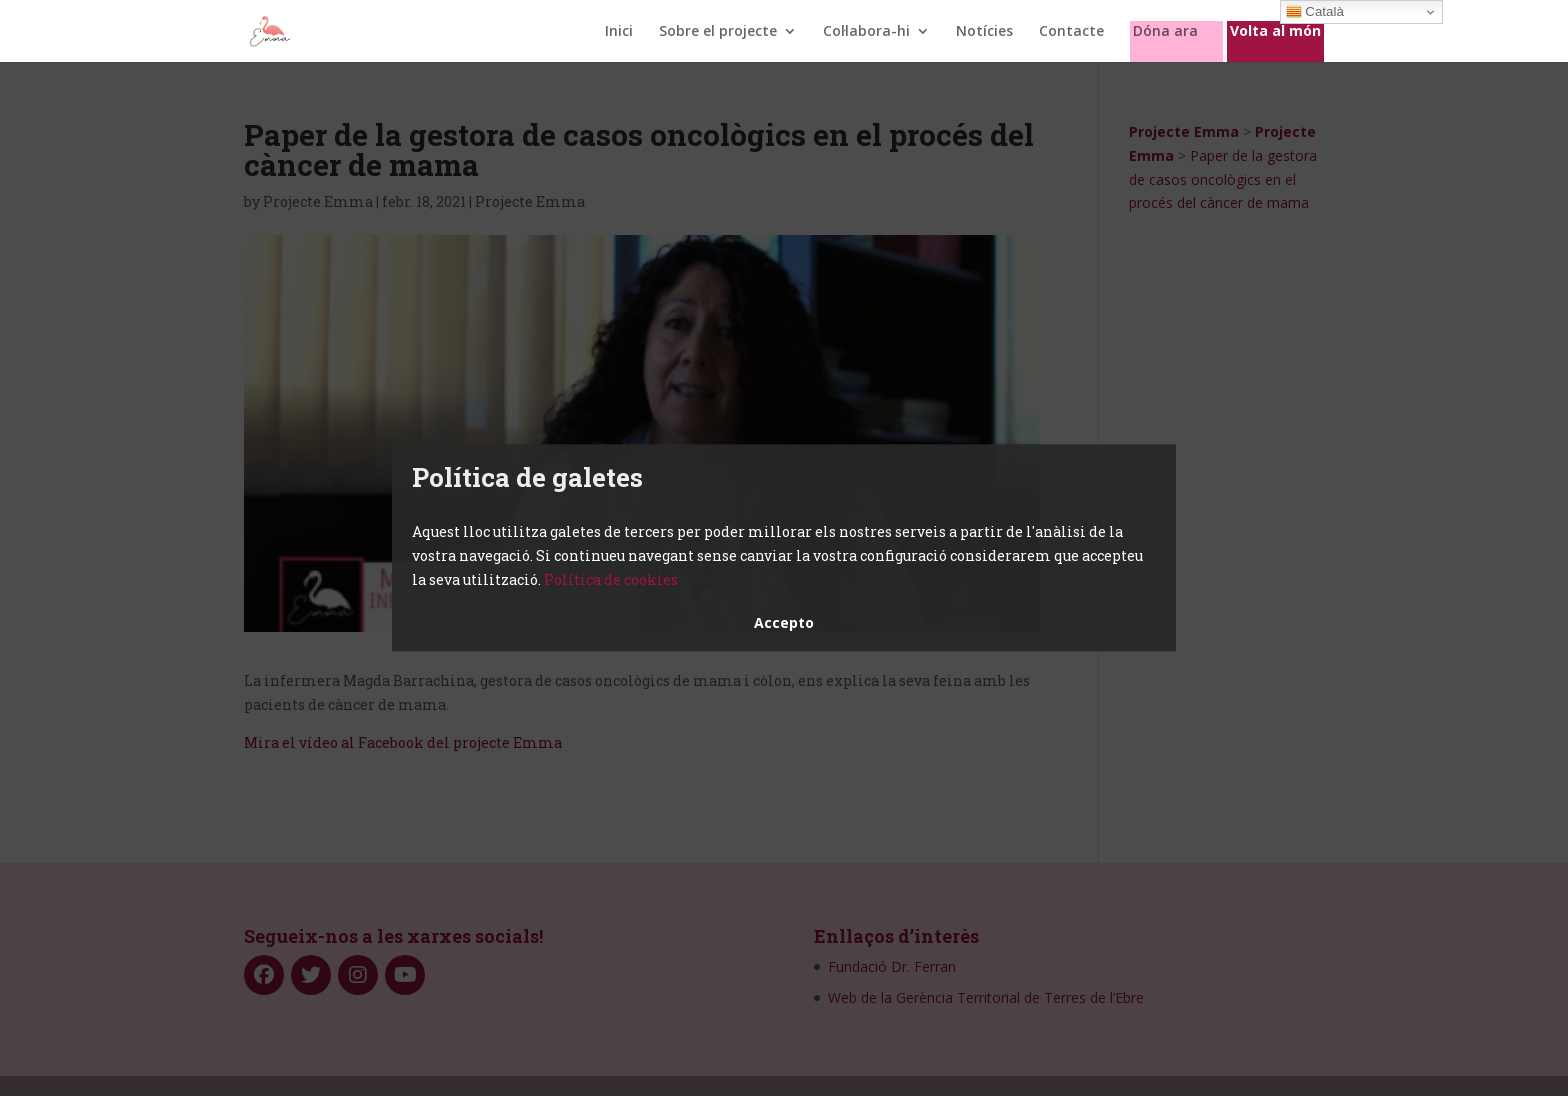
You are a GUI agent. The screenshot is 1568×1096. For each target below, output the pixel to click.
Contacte (1071, 32)
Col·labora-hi (866, 32)
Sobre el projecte (718, 32)
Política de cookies (611, 579)
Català (1315, 12)
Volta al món (1275, 32)
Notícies (984, 32)
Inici (619, 32)
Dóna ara (1165, 32)
